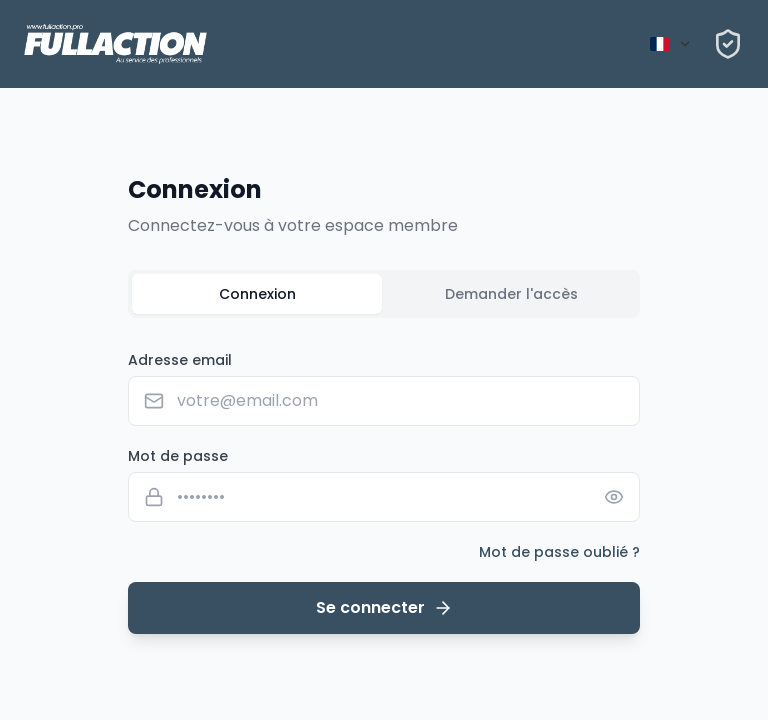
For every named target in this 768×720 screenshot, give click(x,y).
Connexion (257, 294)
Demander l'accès (511, 294)
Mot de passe (178, 456)
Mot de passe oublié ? (559, 552)
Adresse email (180, 360)
